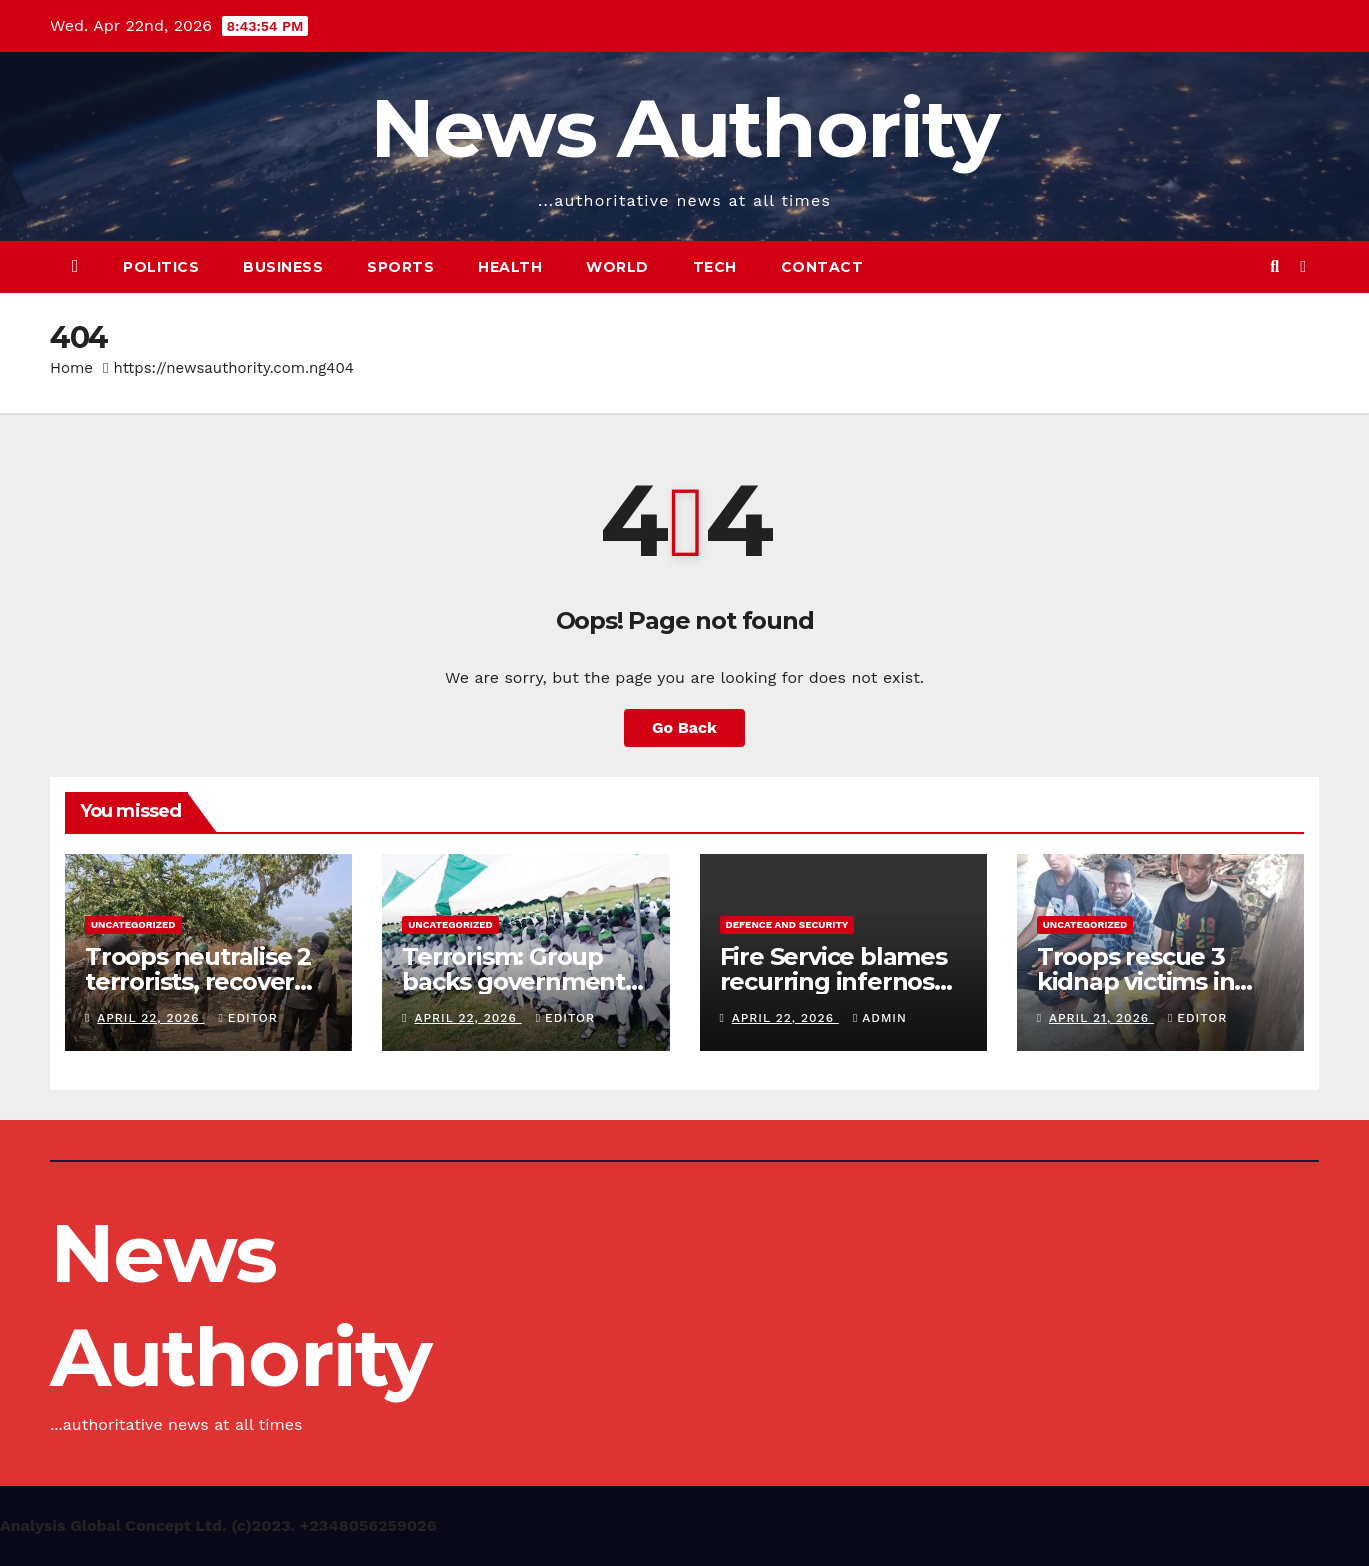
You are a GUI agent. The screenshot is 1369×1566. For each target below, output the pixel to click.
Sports (400, 267)
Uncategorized (133, 924)
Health (510, 267)
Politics (161, 267)
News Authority (684, 128)
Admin (880, 1018)
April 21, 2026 (1101, 1018)
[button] (1274, 266)
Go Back (684, 727)
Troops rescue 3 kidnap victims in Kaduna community (1153, 981)
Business (283, 267)
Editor (247, 1018)
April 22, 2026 (150, 1018)
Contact (822, 267)
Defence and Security (787, 924)
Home (71, 368)
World (617, 267)
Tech (715, 267)
